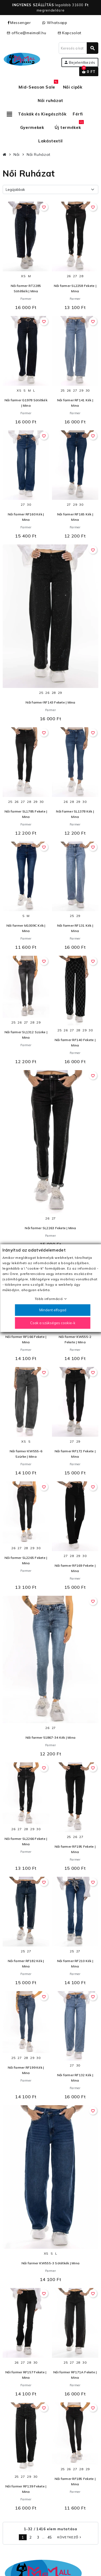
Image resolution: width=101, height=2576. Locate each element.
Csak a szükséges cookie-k (52, 1323)
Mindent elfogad (52, 1310)
